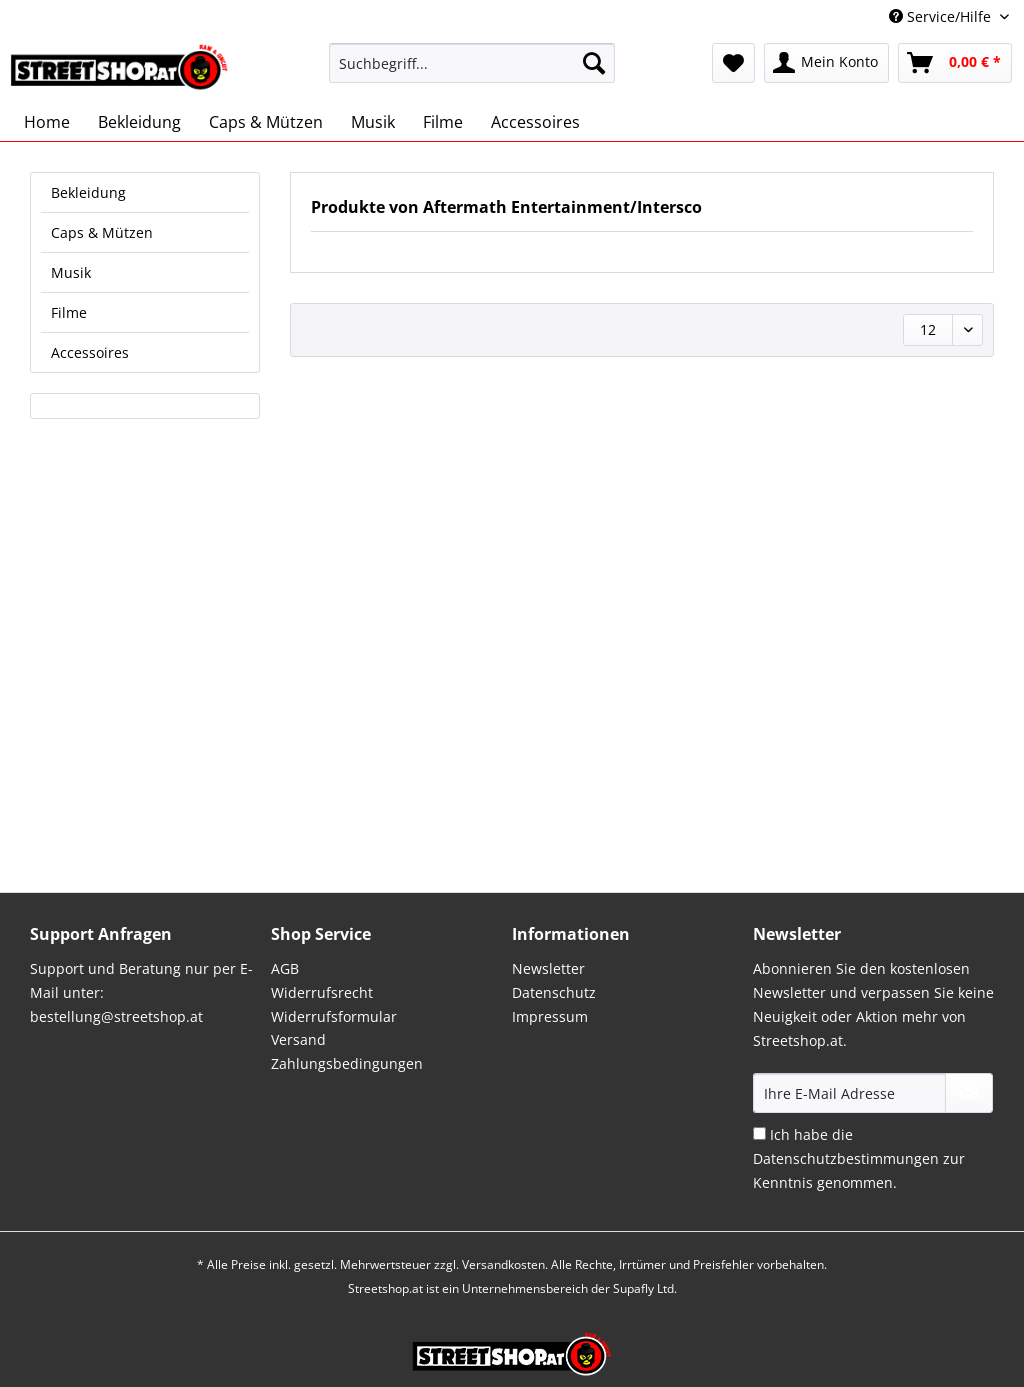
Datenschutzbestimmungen (846, 1158)
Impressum (550, 1016)
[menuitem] (472, 72)
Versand (298, 1039)
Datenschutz (554, 992)
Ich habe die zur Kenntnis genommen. (859, 1158)
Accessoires (90, 352)
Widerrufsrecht (322, 992)
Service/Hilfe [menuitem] (942, 16)
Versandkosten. (505, 1264)
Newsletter (548, 968)
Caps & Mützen (102, 232)
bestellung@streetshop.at (116, 1016)
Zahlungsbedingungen (347, 1063)
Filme (69, 312)
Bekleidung (88, 192)
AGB (285, 968)
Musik (71, 272)
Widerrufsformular (334, 1016)
